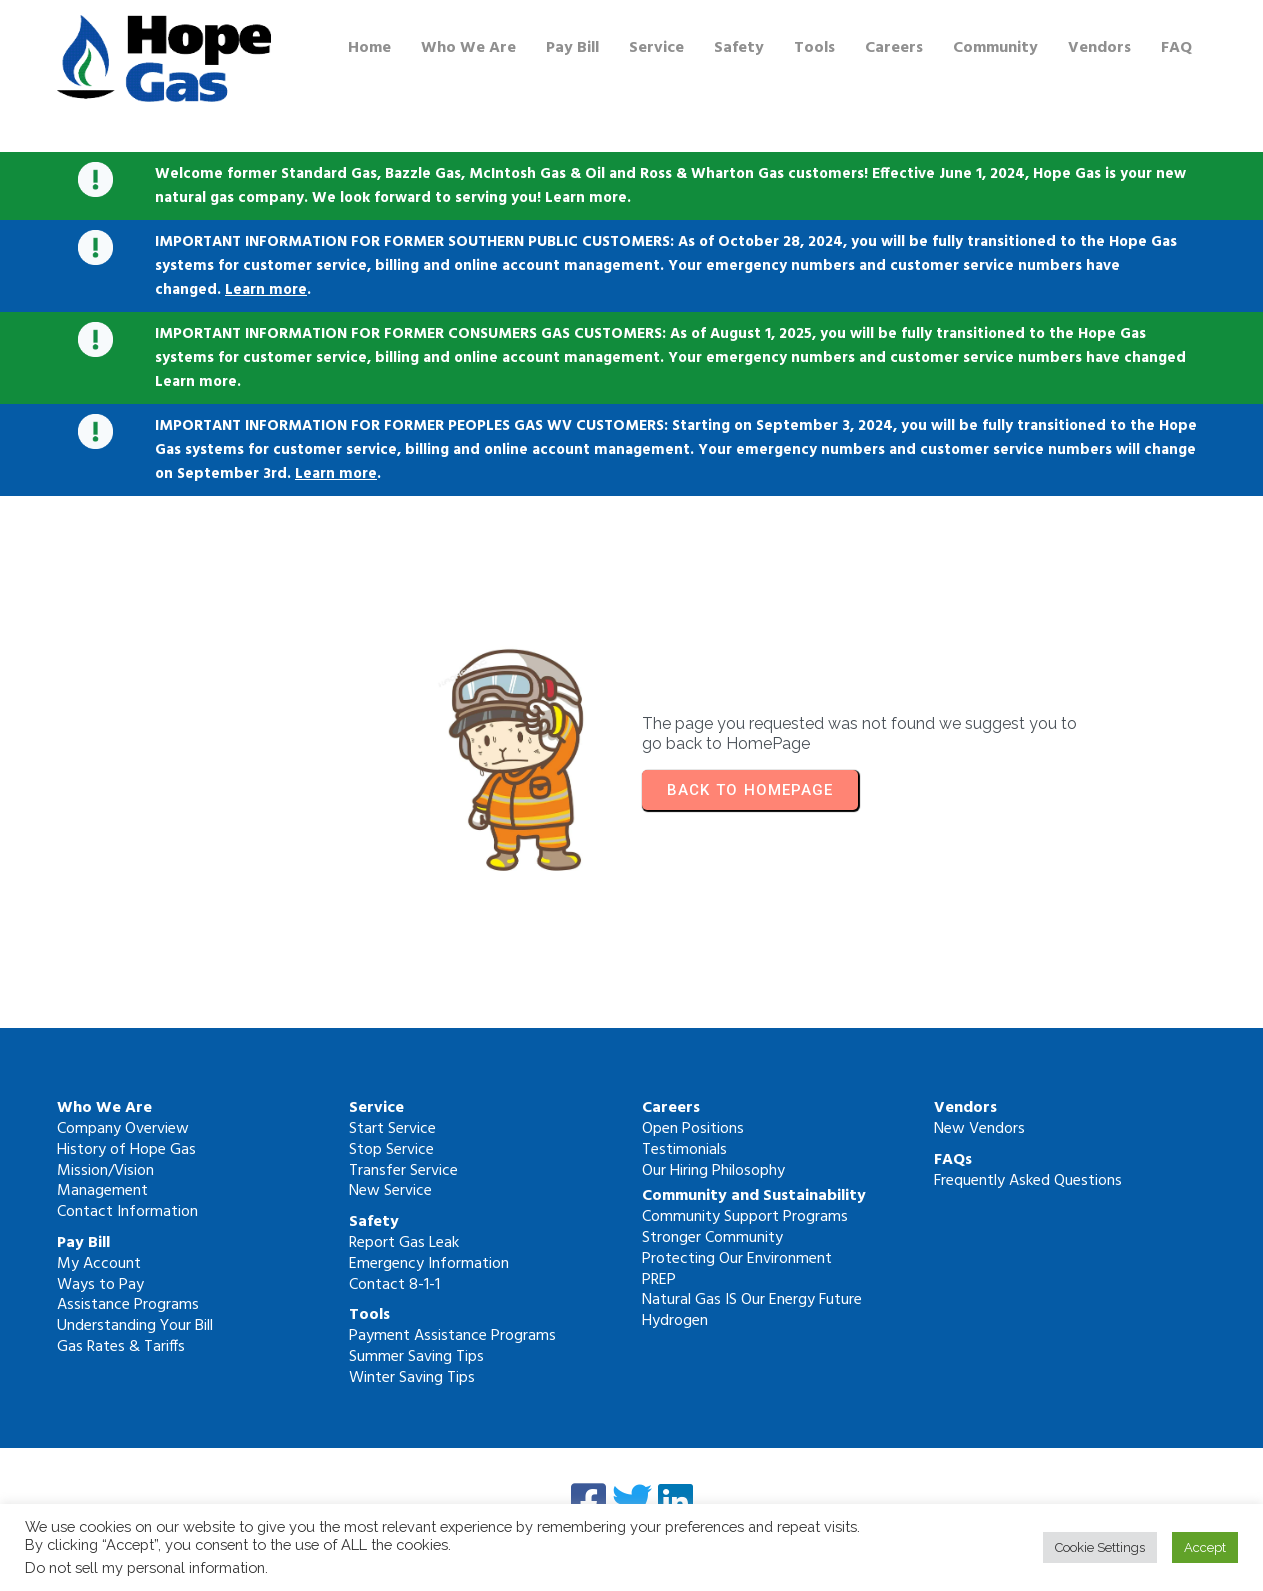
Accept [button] (1205, 1547)
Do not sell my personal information (145, 1567)
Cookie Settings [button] (1100, 1547)
